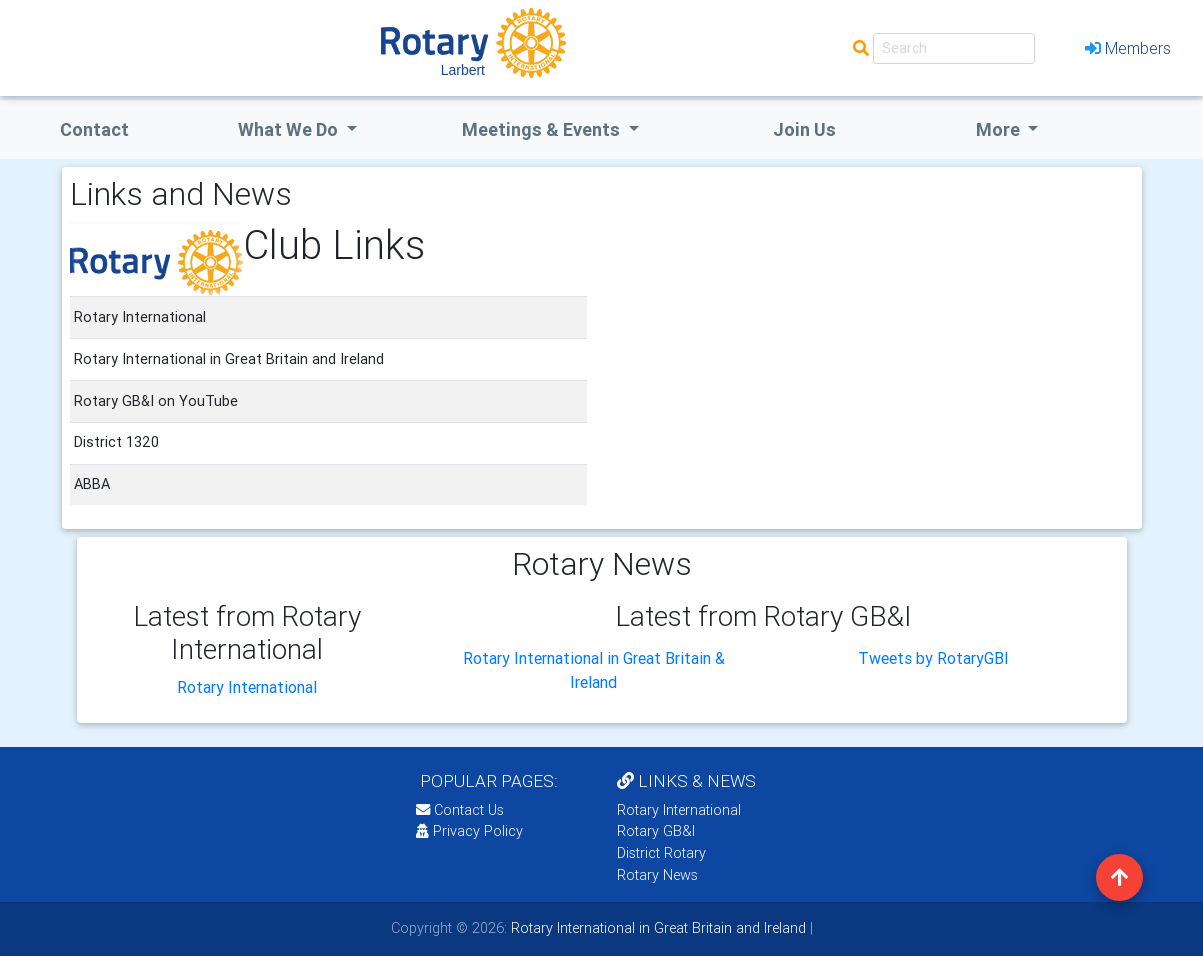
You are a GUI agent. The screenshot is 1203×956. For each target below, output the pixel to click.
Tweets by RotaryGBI (933, 658)
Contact (94, 129)
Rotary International (247, 687)
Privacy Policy (469, 831)
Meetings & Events (543, 129)
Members (1128, 48)
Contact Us (460, 810)
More (1000, 129)
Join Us (804, 129)
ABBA (92, 484)
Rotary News (657, 875)
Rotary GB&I (656, 831)
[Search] (954, 48)
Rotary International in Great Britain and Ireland (656, 928)
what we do (290, 129)
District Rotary (661, 853)
